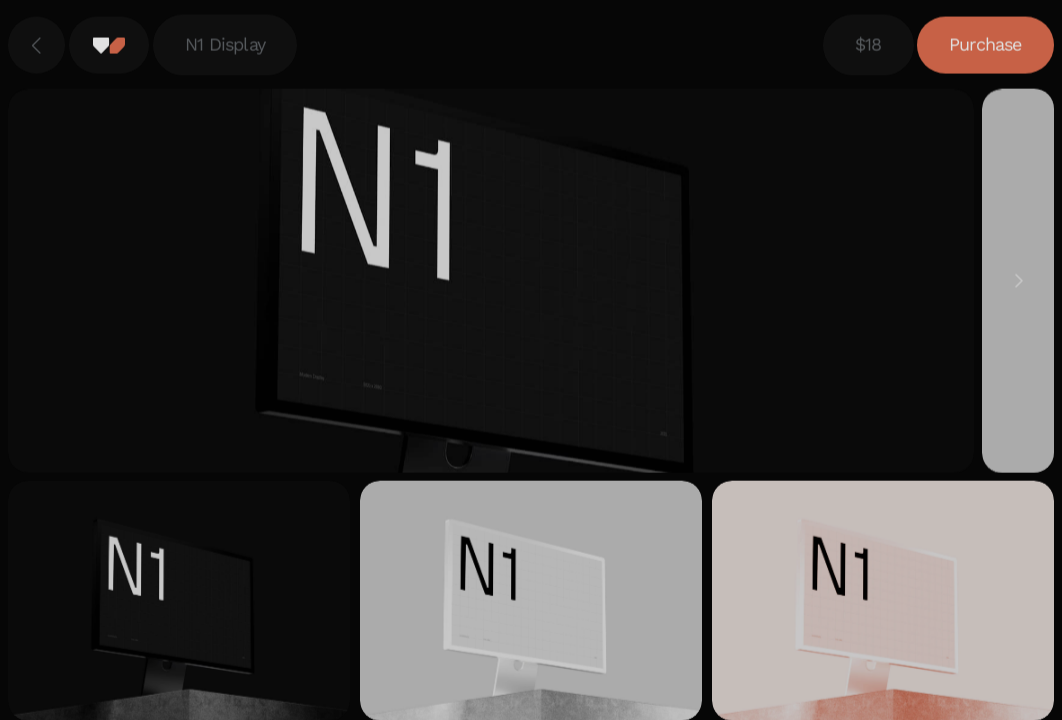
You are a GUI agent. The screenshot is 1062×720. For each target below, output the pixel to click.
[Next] (1018, 283)
